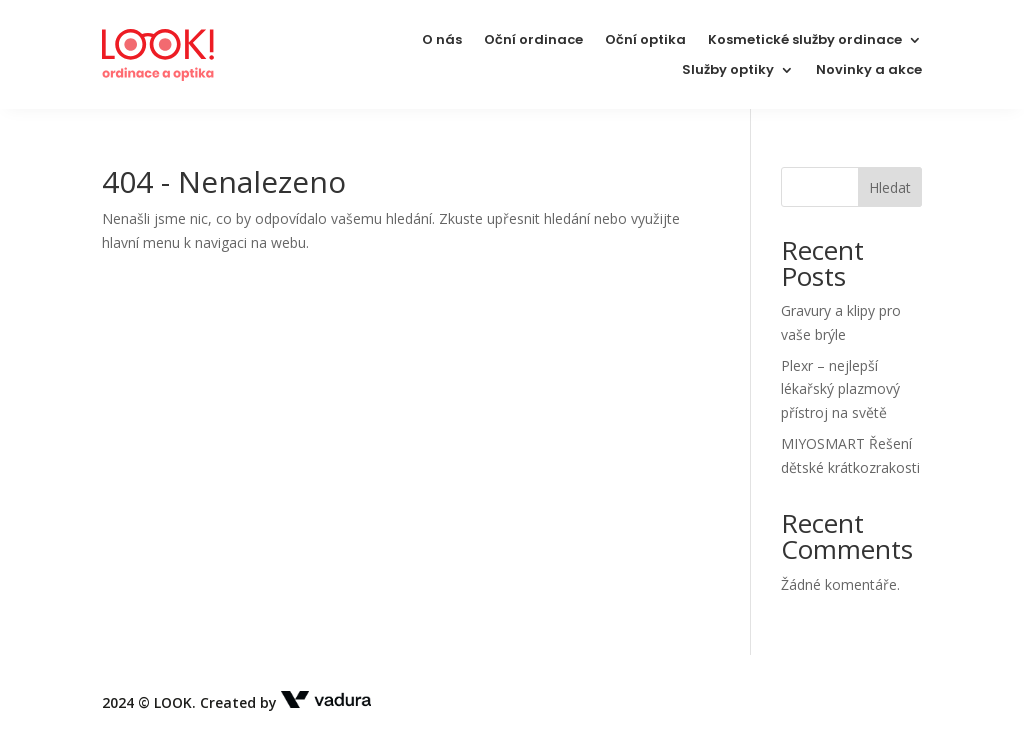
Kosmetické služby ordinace (805, 41)
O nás (442, 41)
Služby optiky (728, 71)
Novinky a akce (869, 71)
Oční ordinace (533, 41)
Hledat (890, 187)
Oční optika (645, 41)
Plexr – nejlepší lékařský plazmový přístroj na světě (840, 389)
